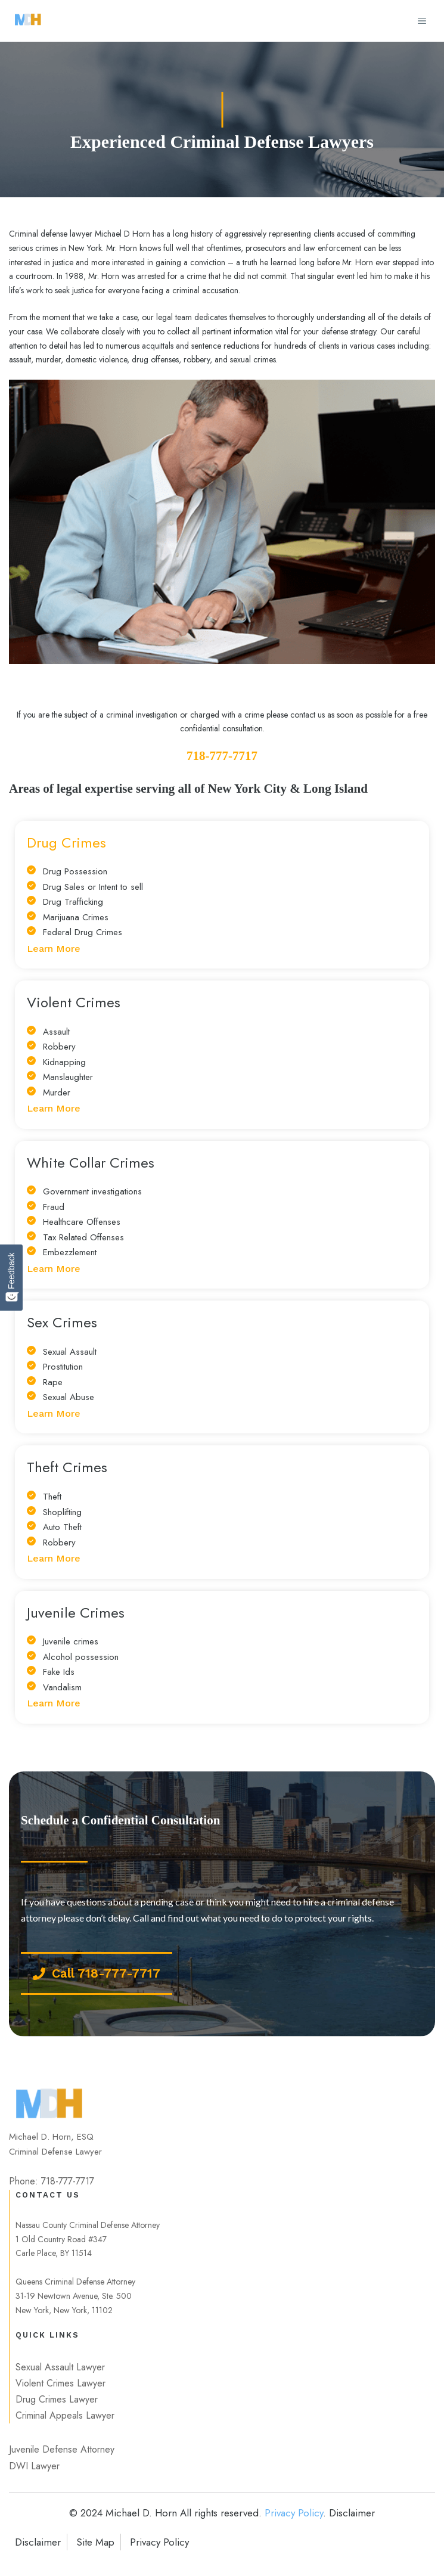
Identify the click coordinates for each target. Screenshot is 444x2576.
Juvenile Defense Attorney (61, 2449)
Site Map (95, 2542)
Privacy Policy (294, 2513)
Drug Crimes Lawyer (56, 2399)
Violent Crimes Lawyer (60, 2383)
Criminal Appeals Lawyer (64, 2415)
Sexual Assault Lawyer (60, 2367)
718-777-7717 (222, 756)
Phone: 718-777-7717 (51, 2181)
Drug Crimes (66, 842)
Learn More (53, 948)
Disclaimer (38, 2542)
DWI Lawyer (34, 2466)
